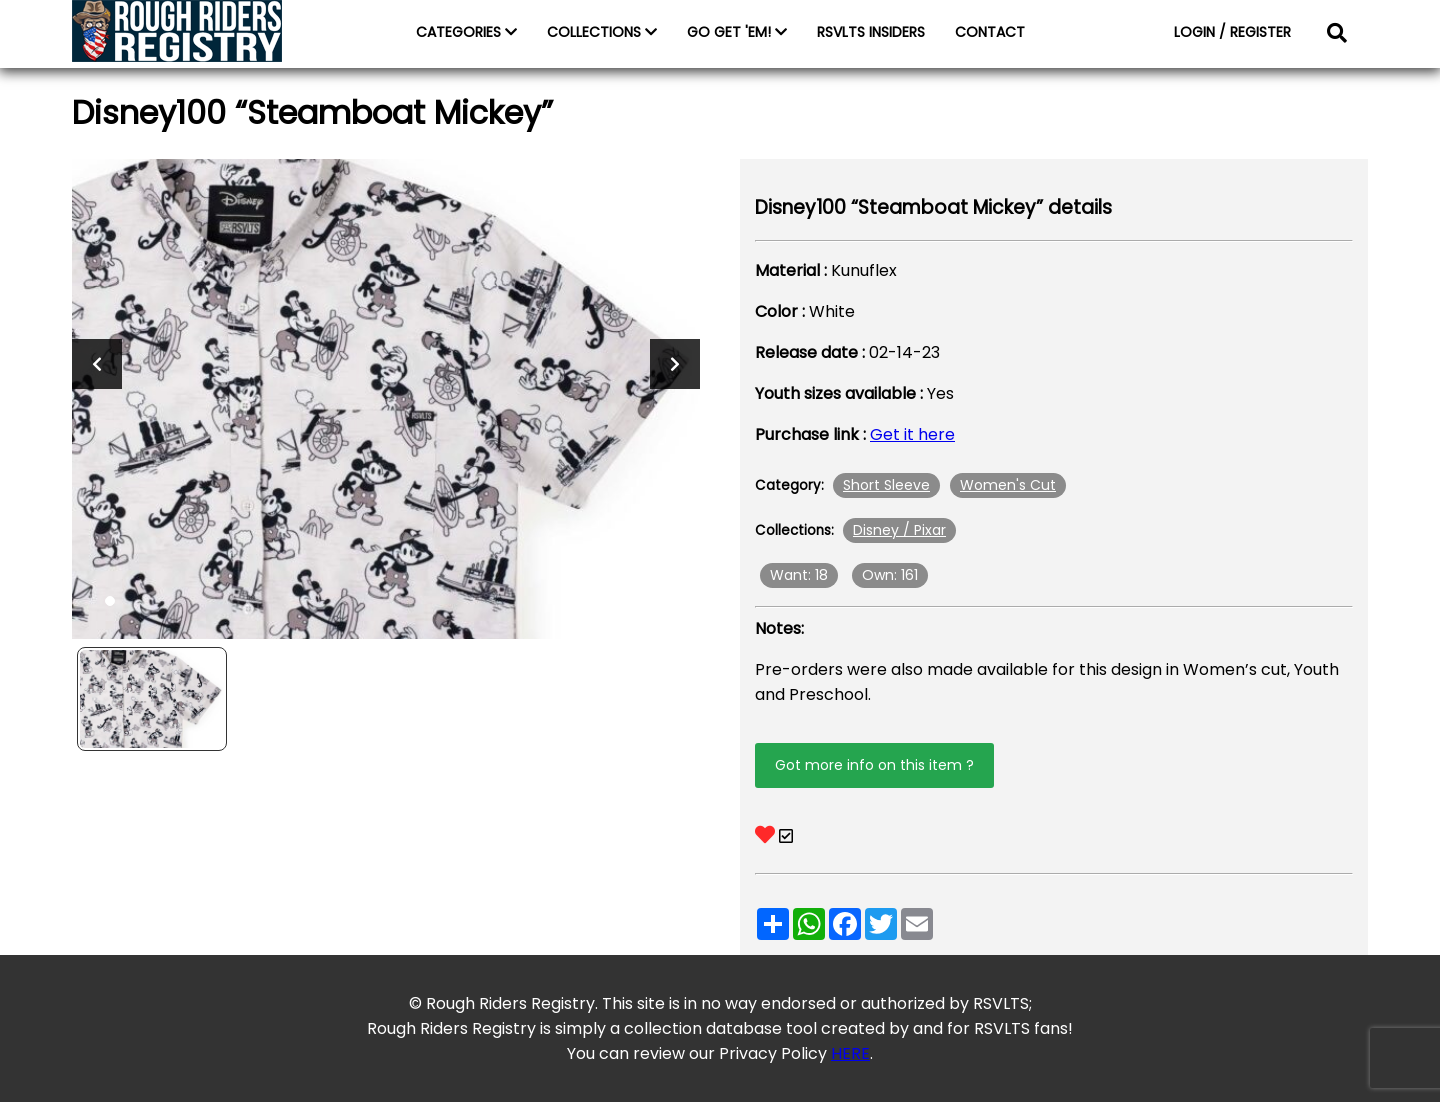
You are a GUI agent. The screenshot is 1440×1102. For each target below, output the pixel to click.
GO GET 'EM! (737, 32)
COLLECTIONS (602, 32)
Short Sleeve (886, 485)
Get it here (912, 434)
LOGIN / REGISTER (1232, 32)
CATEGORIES (466, 32)
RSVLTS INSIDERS (871, 32)
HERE (850, 1053)
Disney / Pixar (899, 530)
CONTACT (990, 32)
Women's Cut (1008, 485)
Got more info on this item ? (874, 765)
